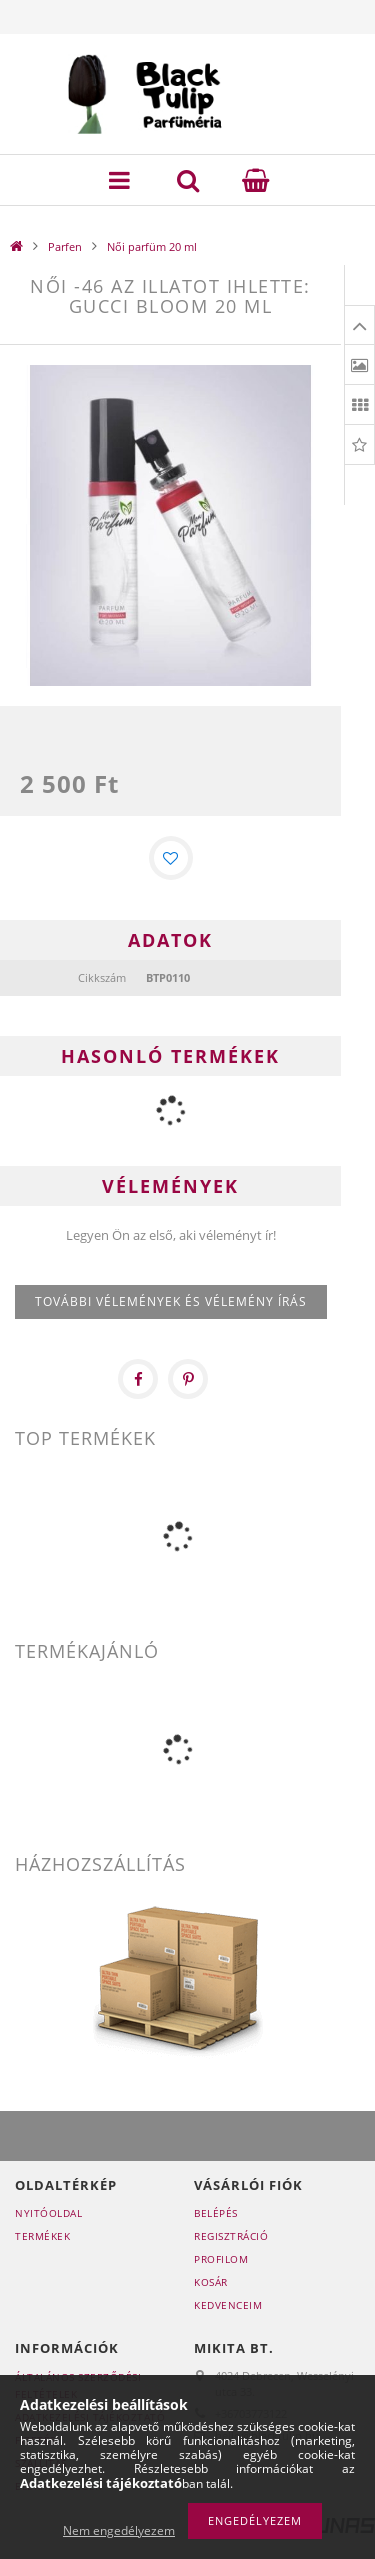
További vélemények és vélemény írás (171, 1301)
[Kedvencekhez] (171, 858)
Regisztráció (231, 2236)
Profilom (221, 2259)
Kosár (211, 2282)
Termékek (42, 2236)
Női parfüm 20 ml (152, 246)
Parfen (65, 246)
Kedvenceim (228, 2305)
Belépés (216, 2213)
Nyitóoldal (48, 2213)
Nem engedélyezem (119, 2530)
